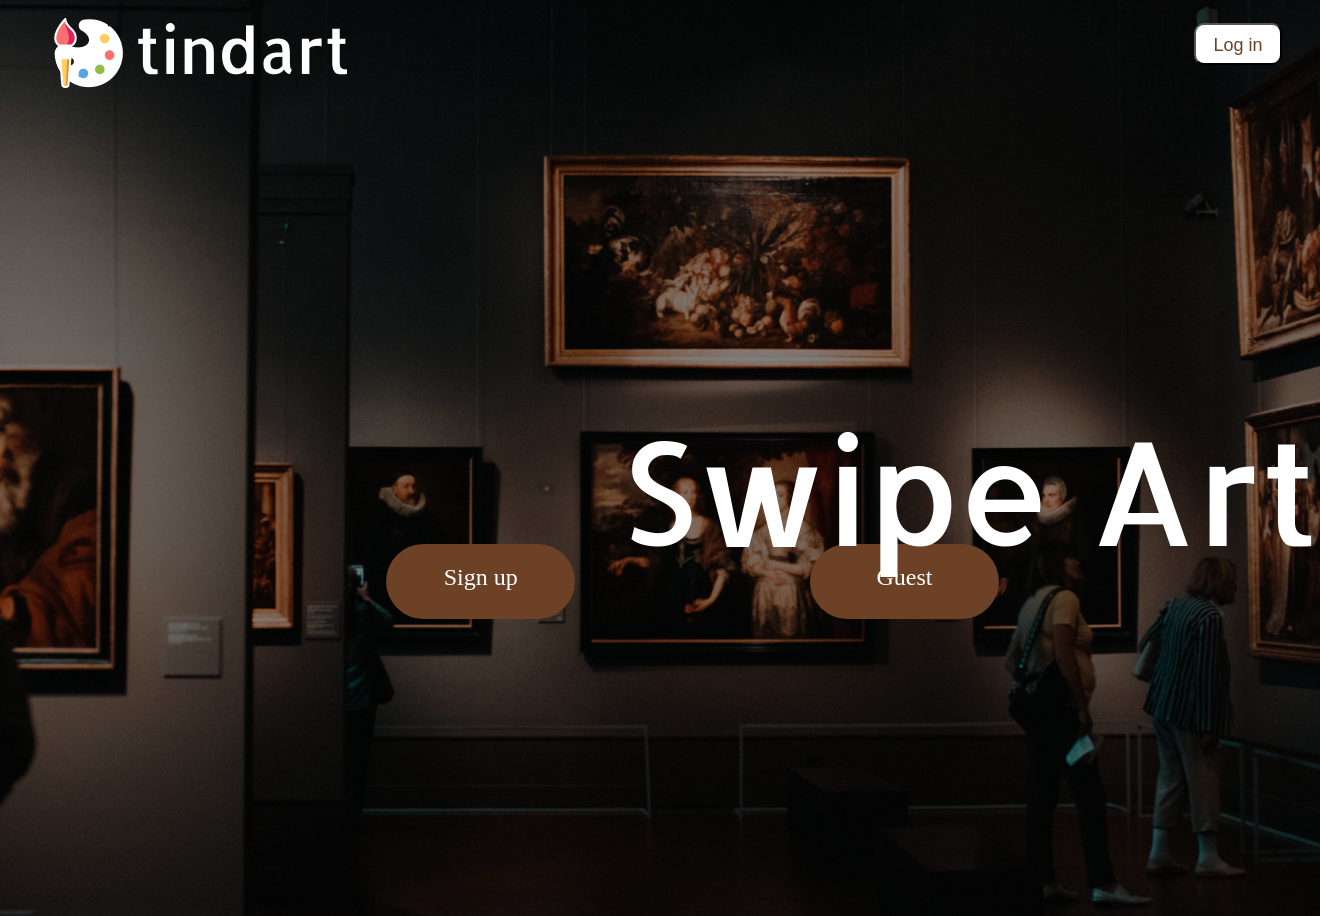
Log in (1237, 45)
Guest (904, 577)
